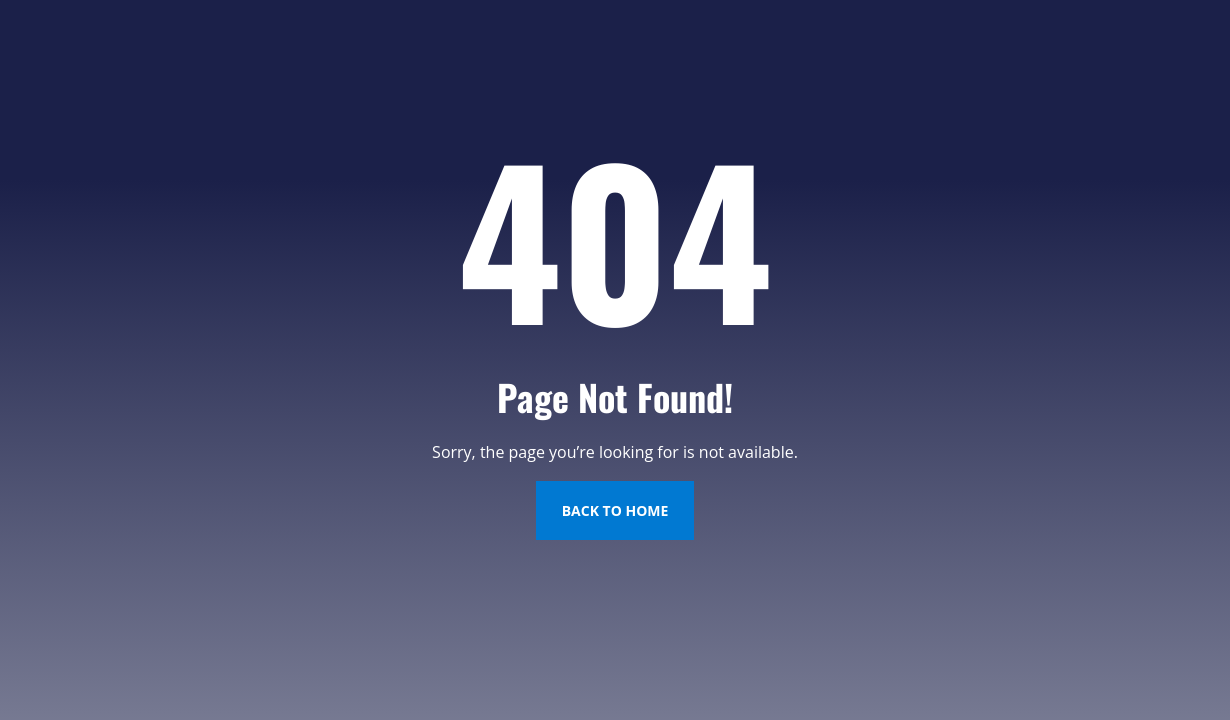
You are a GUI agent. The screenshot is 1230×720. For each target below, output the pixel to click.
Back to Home (615, 510)
